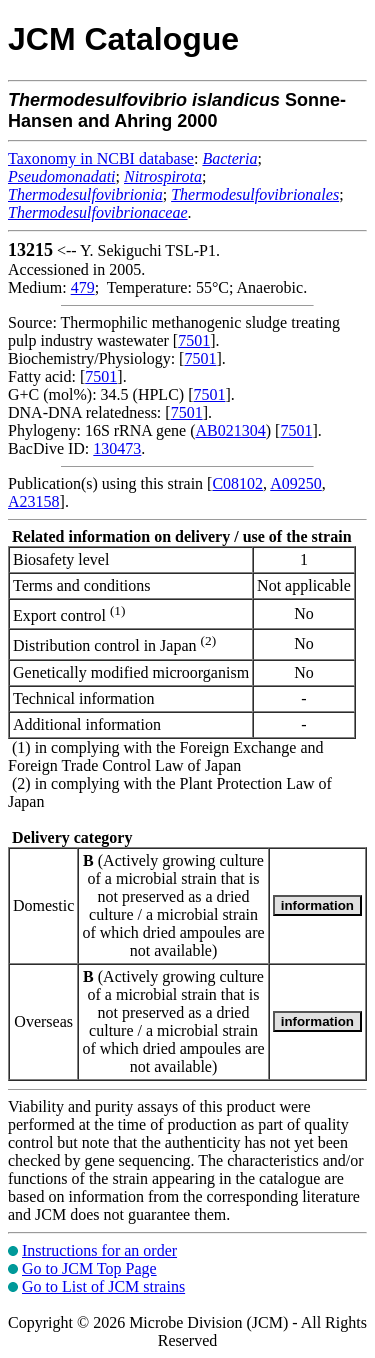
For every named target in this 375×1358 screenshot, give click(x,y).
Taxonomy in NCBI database (101, 158)
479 (83, 287)
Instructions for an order (99, 1250)
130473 (117, 448)
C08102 (237, 483)
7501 (194, 340)
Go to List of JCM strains (103, 1286)
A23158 (34, 501)
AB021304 (231, 430)
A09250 (296, 483)
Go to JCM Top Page (89, 1268)
